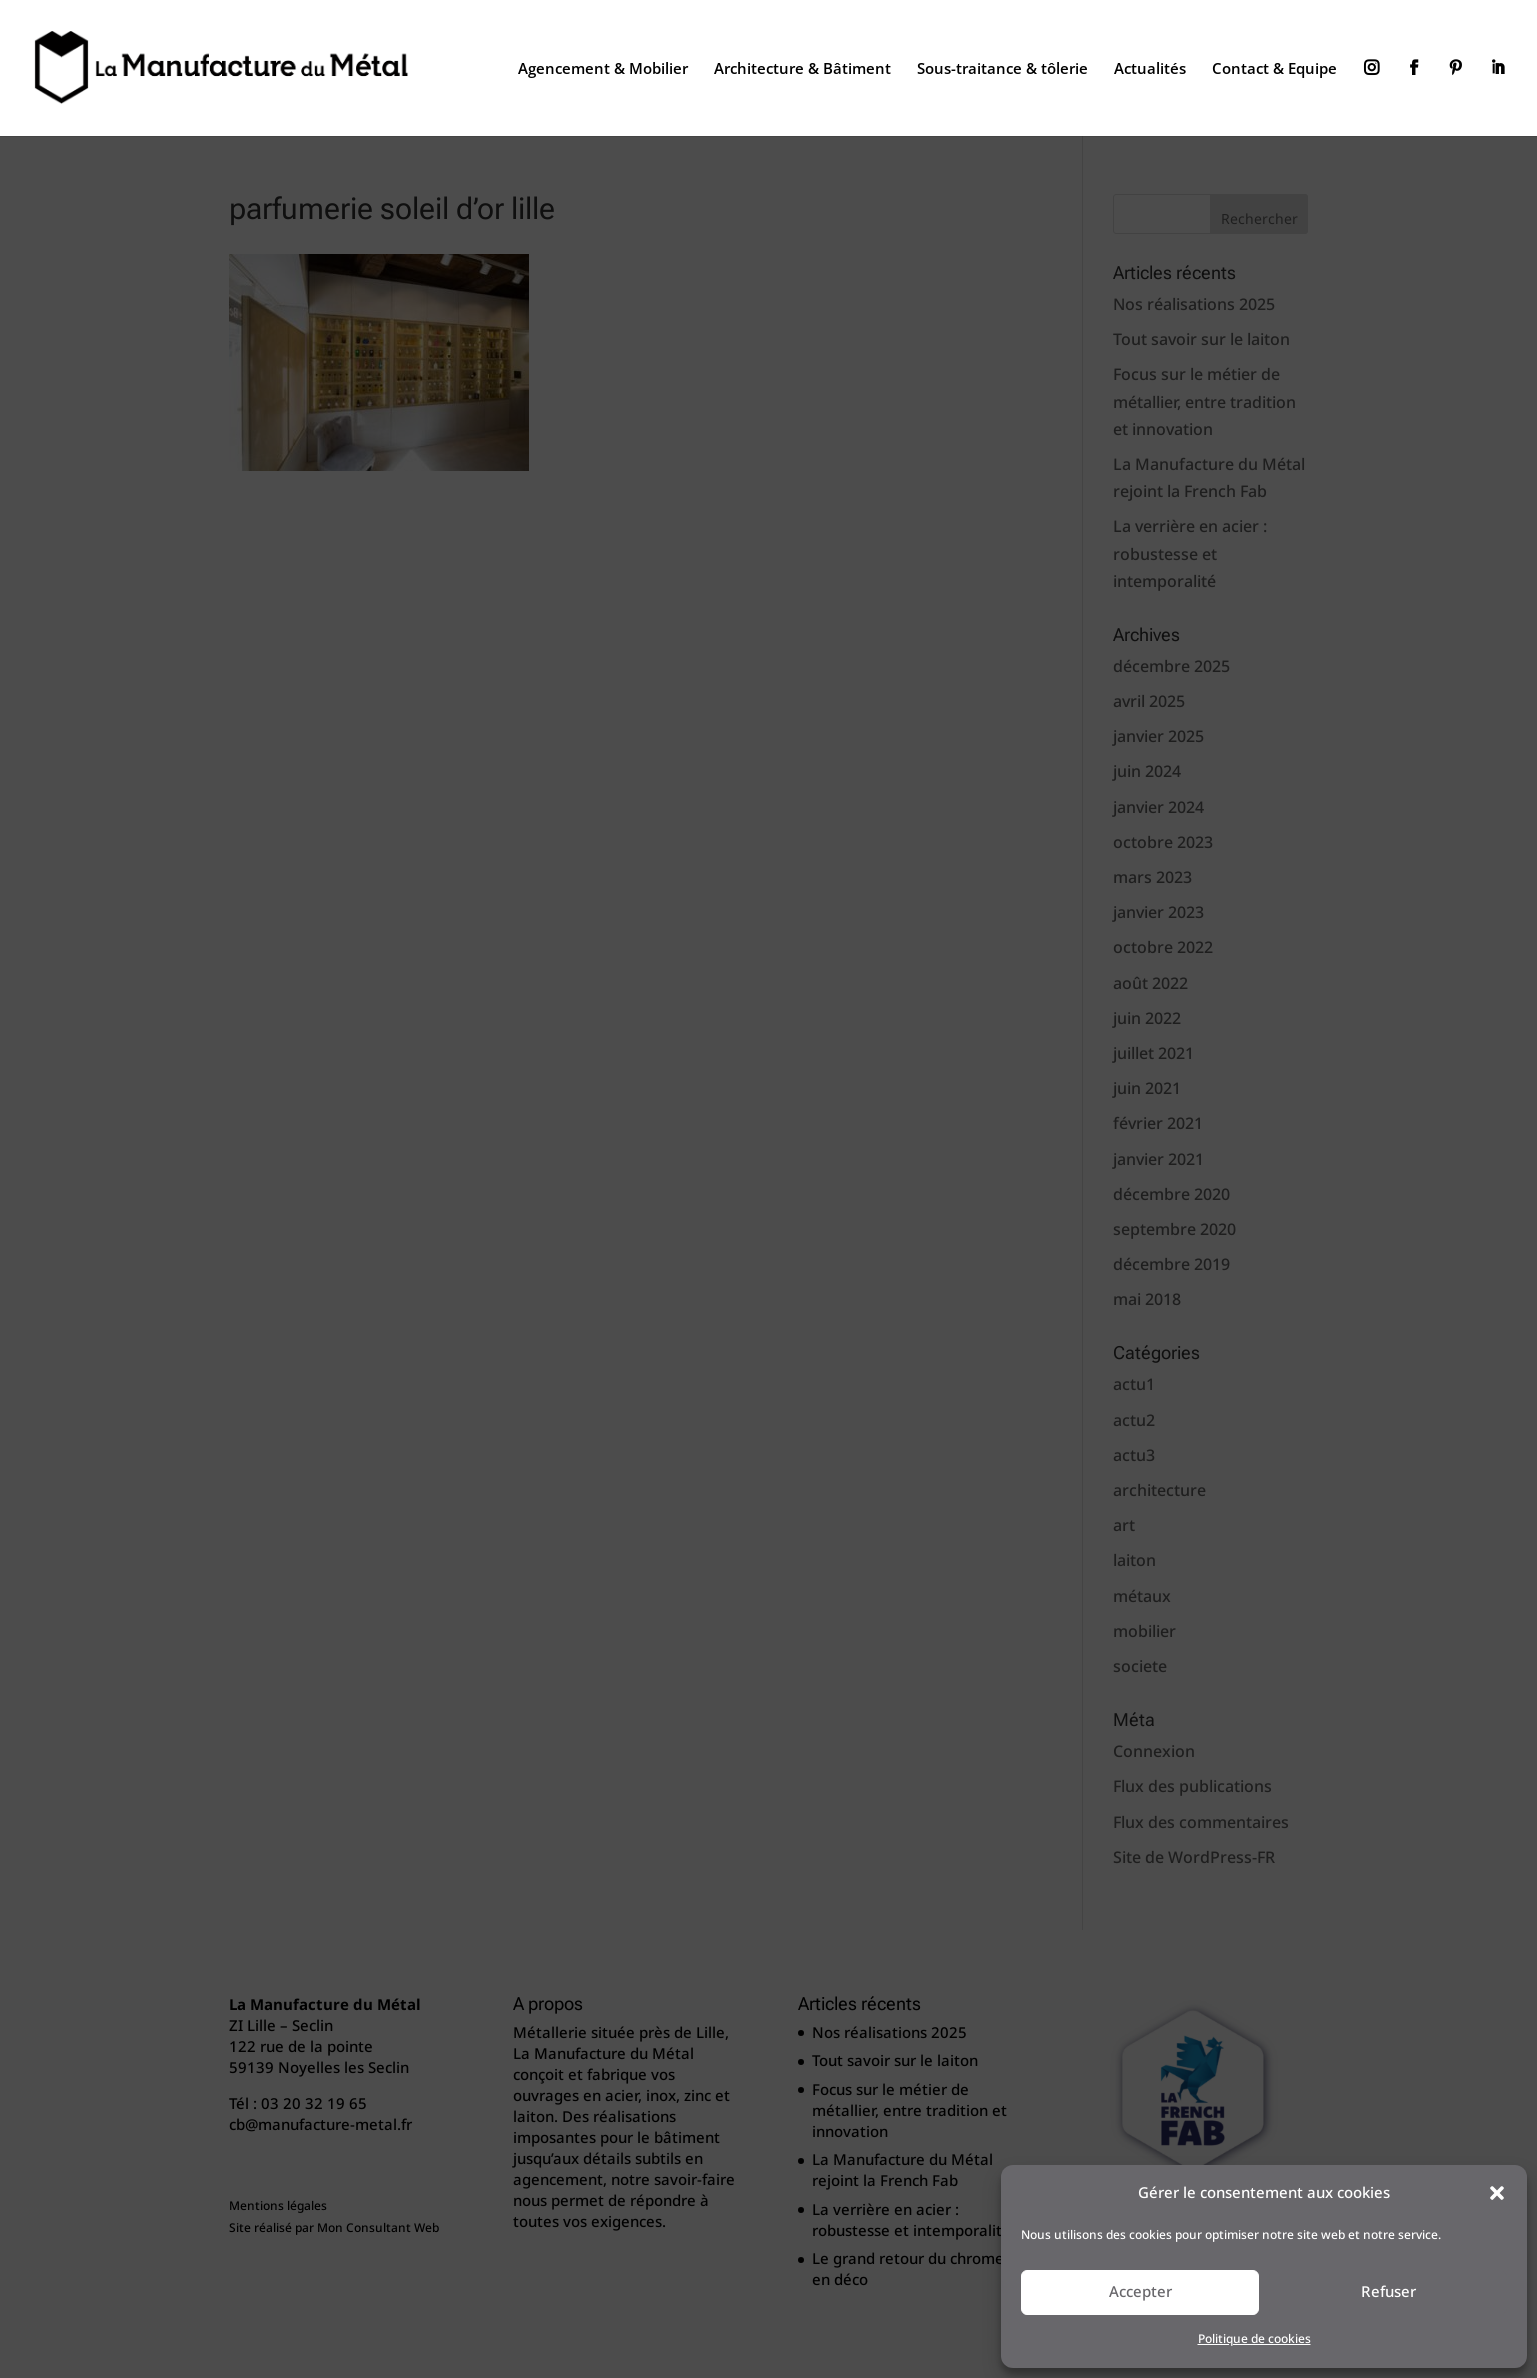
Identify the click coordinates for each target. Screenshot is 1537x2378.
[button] (1497, 2193)
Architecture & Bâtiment (802, 69)
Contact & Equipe (1274, 69)
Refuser (1388, 2292)
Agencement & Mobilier (603, 69)
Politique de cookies (1254, 2339)
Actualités (1150, 69)
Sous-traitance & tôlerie (1002, 69)
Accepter (1140, 2292)
